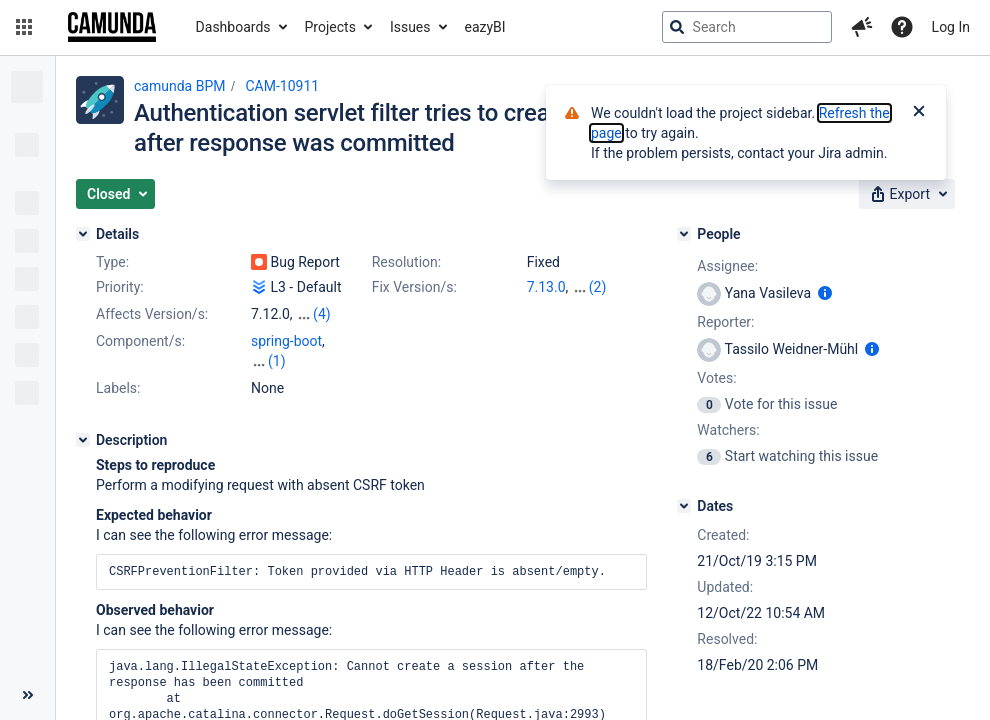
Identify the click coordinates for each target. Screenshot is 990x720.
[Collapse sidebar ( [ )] (27, 695)
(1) (277, 361)
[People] (684, 234)
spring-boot (286, 341)
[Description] (83, 440)
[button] (24, 27)
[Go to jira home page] (112, 27)
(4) (322, 314)
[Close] (919, 113)
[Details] (83, 234)
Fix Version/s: (414, 287)
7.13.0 (546, 287)
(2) (598, 287)
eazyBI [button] (485, 27)
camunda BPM (179, 86)
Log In (951, 27)
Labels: (118, 388)
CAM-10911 (282, 86)
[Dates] (684, 506)
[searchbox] (747, 27)
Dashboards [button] (233, 27)
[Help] (902, 27)
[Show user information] (825, 293)
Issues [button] (410, 27)
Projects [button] (330, 27)
